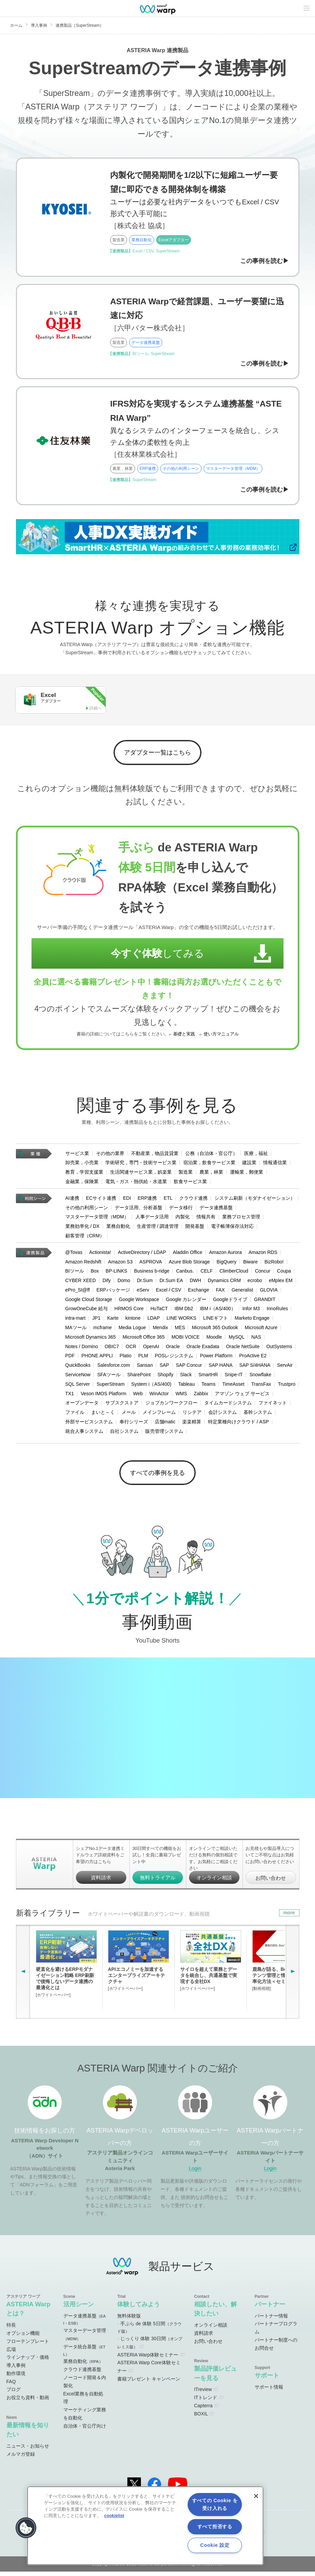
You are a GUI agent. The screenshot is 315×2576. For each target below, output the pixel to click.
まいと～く (103, 1414)
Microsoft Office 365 (144, 1339)
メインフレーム (159, 1414)
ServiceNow (78, 1377)
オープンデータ (82, 1405)
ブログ (13, 2394)
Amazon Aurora (225, 1254)
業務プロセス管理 (241, 1219)
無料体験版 (129, 2320)
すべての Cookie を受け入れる (215, 2504)
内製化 (182, 1219)
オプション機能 (23, 2338)
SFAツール (108, 1377)
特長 (11, 2329)
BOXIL (201, 2418)
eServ (143, 1292)
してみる (151, 956)
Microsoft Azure (261, 1330)
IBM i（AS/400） (218, 1311)
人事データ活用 (152, 1219)
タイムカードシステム (228, 1405)
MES (180, 1330)
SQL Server (77, 1386)
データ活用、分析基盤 (138, 1209)
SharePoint (139, 1377)
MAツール (76, 1330)
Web (138, 1396)
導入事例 (39, 25)
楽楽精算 (191, 1424)
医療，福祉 (256, 1155)
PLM (143, 1358)
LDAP (153, 1320)
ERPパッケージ (113, 1292)
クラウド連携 (193, 1200)
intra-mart (75, 1320)
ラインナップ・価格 (27, 2362)
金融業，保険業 (82, 1184)
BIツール (74, 1273)
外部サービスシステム (89, 1424)
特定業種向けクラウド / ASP (238, 1424)
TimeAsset (233, 1386)
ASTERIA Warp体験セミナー (147, 2359)
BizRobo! (274, 1263)
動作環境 (15, 2378)
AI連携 (72, 1200)
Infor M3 (251, 1311)
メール (129, 1414)
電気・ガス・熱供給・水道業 (136, 1184)
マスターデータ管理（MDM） (97, 1219)
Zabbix (201, 1396)
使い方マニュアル (221, 1036)
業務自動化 (118, 1228)
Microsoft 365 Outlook (215, 1330)
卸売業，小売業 (82, 1165)
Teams (208, 1386)
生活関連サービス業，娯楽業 (141, 1174)
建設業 (249, 1165)
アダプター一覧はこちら (157, 753)
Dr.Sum (145, 1282)
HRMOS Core (129, 1311)
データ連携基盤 (216, 1209)
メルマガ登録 (20, 2458)
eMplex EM (281, 1282)
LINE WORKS (181, 1320)
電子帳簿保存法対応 (232, 1228)
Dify (107, 1282)
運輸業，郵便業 (246, 1174)
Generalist (242, 1292)
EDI (127, 1200)
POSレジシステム (174, 1358)
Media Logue (132, 1330)
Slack (186, 1377)
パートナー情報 (271, 2320)
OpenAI (151, 1349)
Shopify (165, 1377)
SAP (164, 1367)
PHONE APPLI (97, 1358)
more (289, 1917)
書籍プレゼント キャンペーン (148, 2383)
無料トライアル (157, 1882)
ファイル (74, 1414)
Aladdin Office (187, 1254)
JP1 (96, 1320)
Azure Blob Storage (189, 1263)
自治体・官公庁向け (84, 2430)
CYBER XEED (80, 1282)
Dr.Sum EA (171, 1282)
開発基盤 (194, 1228)
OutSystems (279, 1349)
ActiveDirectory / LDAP (142, 1254)
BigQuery (226, 1263)
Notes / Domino (81, 1349)
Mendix (160, 1330)
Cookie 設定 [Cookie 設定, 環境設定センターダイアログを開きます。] (214, 2545)
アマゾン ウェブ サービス (242, 1396)
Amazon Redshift (83, 1263)
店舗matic (165, 1424)
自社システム (124, 1433)
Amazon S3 (120, 1263)
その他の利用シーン (86, 1209)
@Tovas (74, 1254)
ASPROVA (150, 1263)
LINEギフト (215, 1320)
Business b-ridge (151, 1273)
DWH (195, 1282)
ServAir (285, 1367)
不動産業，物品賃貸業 (154, 1155)
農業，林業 (211, 1174)
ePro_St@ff (77, 1292)
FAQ (11, 2386)
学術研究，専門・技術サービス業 (140, 1165)
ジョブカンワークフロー (171, 1405)
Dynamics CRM (224, 1282)
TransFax (261, 1386)
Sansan (145, 1367)
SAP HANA (221, 1367)
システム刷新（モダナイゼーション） (254, 1200)
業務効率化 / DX (82, 1228)
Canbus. (185, 1273)
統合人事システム (84, 1433)
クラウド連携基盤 (82, 2374)
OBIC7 (112, 1349)
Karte (113, 1320)
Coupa (284, 1273)
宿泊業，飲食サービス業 (209, 1165)
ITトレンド (205, 2402)
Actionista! (100, 1254)
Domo (124, 1282)
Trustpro (286, 1386)
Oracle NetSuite (242, 1349)
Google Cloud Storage (88, 1301)
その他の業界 (110, 1155)
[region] (145, 2525)
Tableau (186, 1386)
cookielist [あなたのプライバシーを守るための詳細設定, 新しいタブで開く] (114, 2515)
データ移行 (181, 1209)
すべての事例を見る (158, 1476)
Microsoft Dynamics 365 (90, 1339)
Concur (262, 1273)
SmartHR (208, 1377)
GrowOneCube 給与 (86, 1311)
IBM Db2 (184, 1311)
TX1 (69, 1396)
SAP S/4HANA (255, 1367)
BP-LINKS (116, 1273)
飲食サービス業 (190, 1184)
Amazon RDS (263, 1254)
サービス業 (77, 1155)
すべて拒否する (214, 2526)
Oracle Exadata (203, 1349)
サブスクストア (122, 1405)
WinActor (159, 1396)
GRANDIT (264, 1301)
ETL (168, 1200)
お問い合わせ (270, 1882)
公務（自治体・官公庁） (211, 1155)
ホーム (16, 25)
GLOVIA (268, 1292)
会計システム (222, 1414)
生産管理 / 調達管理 (158, 1228)
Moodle (214, 1339)
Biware (250, 1263)
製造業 (185, 1174)
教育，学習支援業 (84, 1174)
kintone (133, 1320)
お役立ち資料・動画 (27, 2402)
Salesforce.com (113, 1367)
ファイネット (272, 1405)
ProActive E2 (253, 1358)
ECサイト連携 (101, 1200)
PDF (70, 1358)
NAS (256, 1339)
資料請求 (101, 1882)
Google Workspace (139, 1301)
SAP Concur (189, 1367)
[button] (26, 2528)
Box (95, 1273)
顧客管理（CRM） (85, 1238)
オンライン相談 (214, 1882)
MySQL (237, 1339)
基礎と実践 (184, 1036)
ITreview (203, 2394)
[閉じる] (256, 2496)
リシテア (192, 1414)
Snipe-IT (234, 1377)
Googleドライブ (230, 1301)
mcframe (102, 1330)
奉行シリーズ (134, 1424)
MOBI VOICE (185, 1339)
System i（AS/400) (151, 1386)
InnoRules (277, 1311)
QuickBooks (78, 1367)
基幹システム (258, 1414)
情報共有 (205, 1219)
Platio (125, 1358)
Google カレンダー (186, 1301)
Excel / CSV (168, 1292)
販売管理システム (164, 1433)
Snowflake (260, 1377)
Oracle (173, 1349)
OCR (131, 1349)
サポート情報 (269, 2391)
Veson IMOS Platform (103, 1396)
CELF (207, 1273)
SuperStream (110, 1386)
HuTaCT (159, 1311)
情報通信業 (275, 1165)
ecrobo (255, 1282)
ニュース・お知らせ (27, 2450)
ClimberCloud (233, 1273)
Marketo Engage (252, 1320)
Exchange (198, 1292)
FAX (220, 1292)
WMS (181, 1396)
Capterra (203, 2410)
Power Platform (216, 1358)
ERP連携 (147, 1200)
